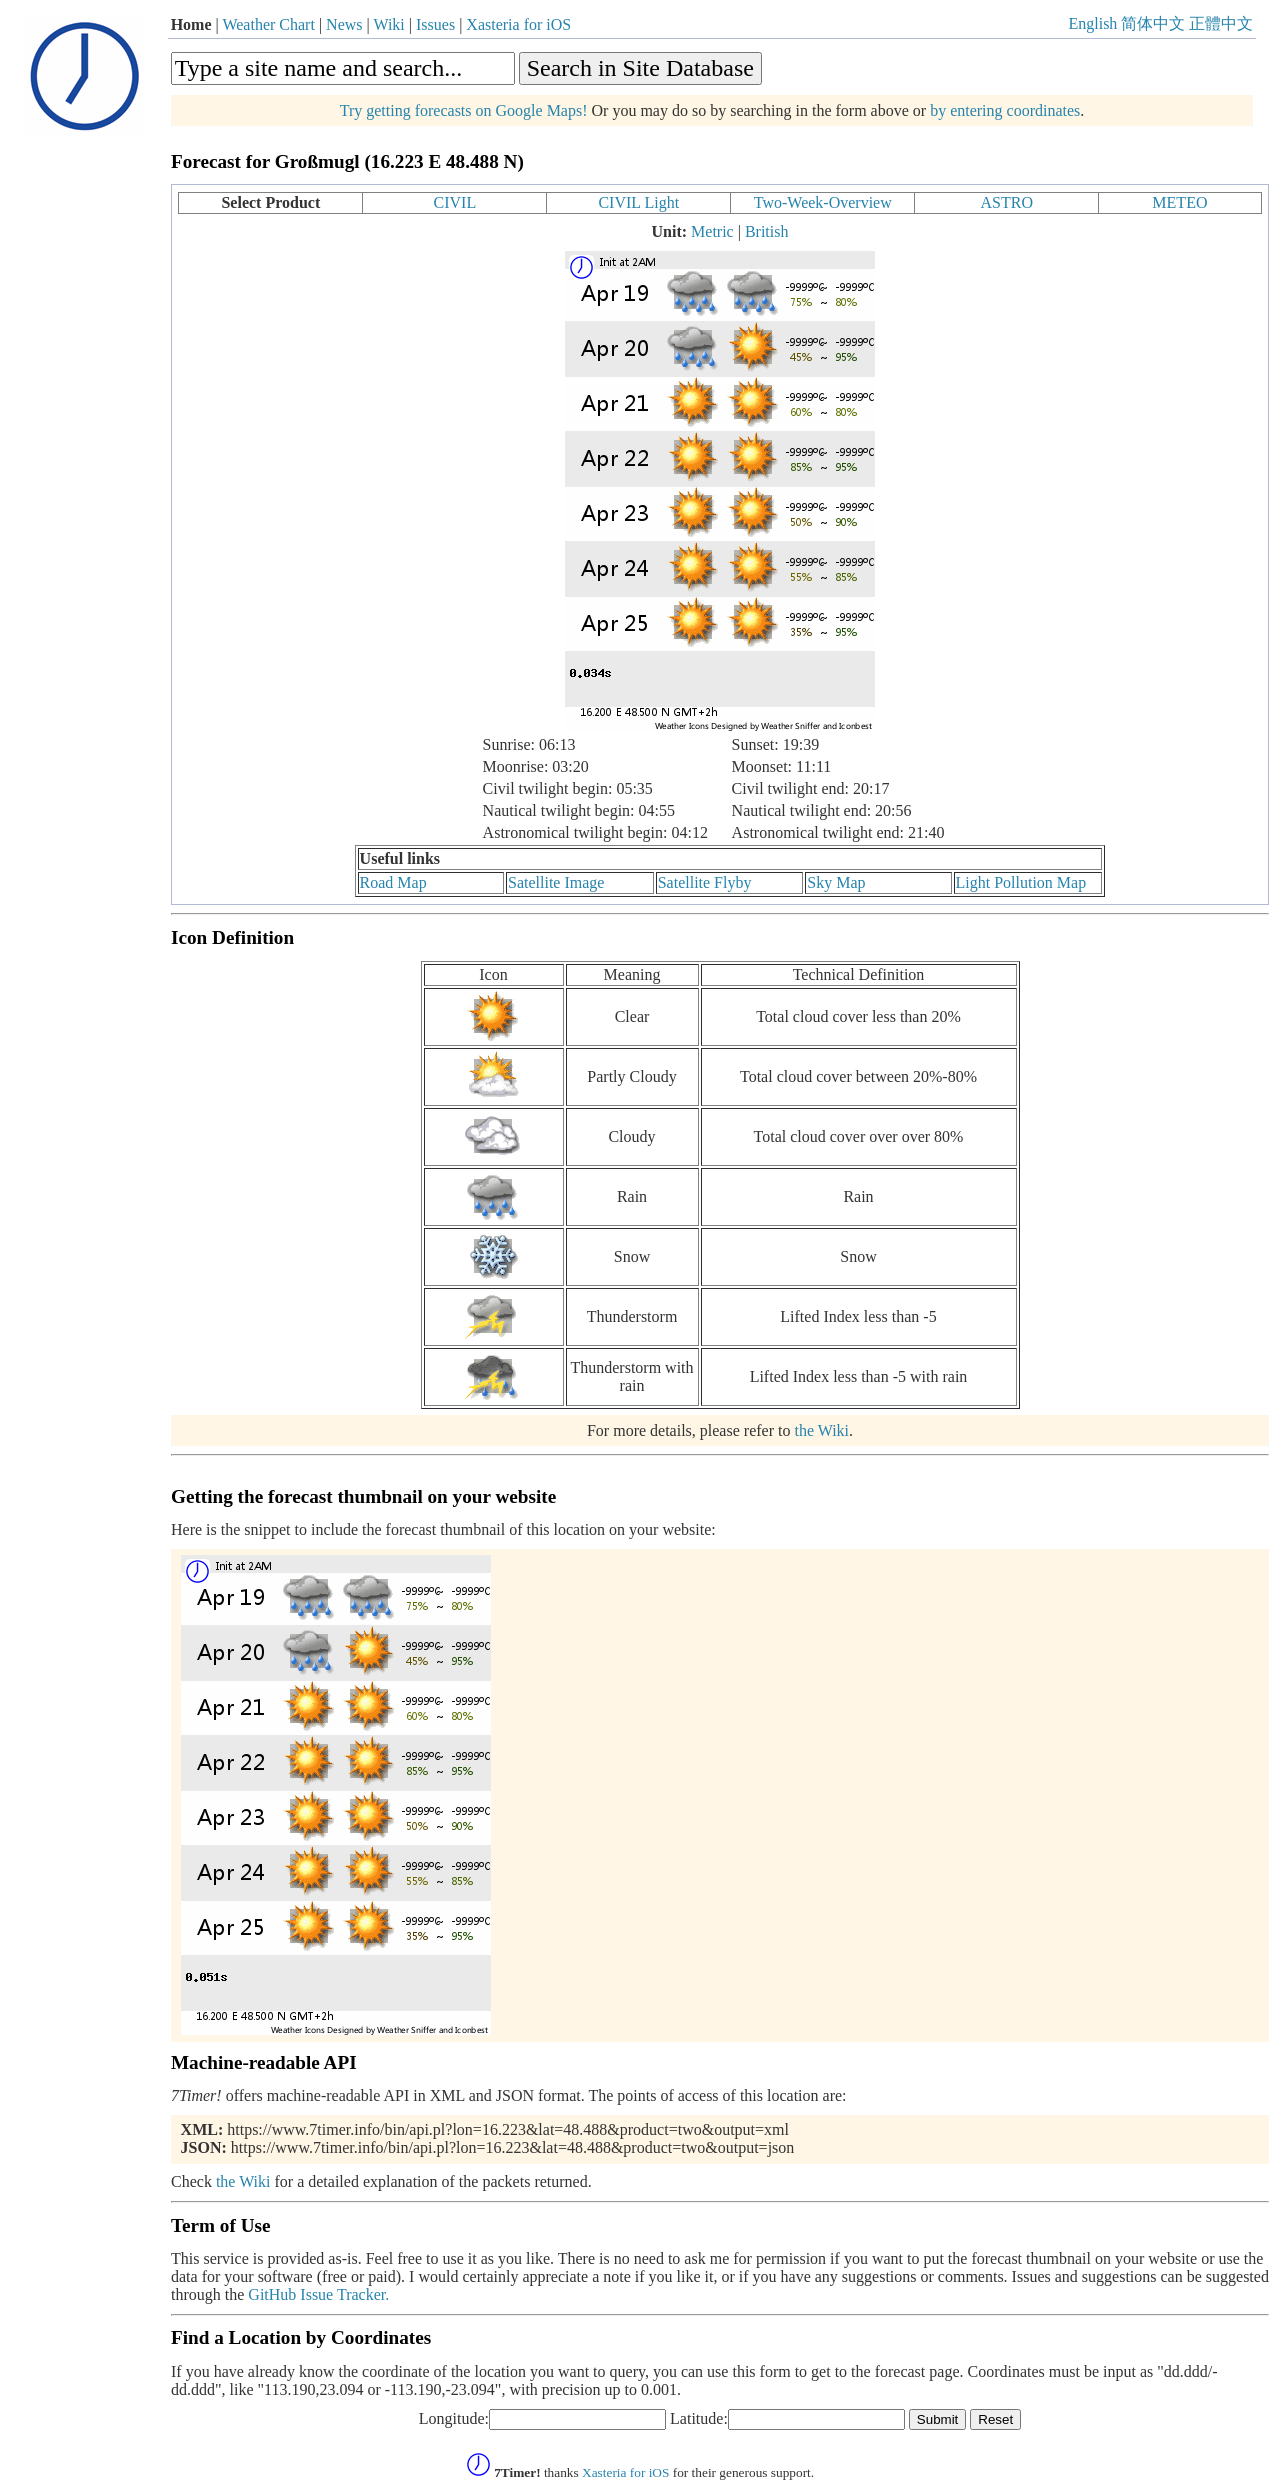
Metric (712, 231)
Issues (435, 24)
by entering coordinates (1005, 110)
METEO (1179, 202)
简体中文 (1153, 23)
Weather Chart (268, 24)
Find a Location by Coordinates (301, 2337)
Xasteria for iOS (518, 24)
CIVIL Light (638, 202)
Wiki (388, 24)
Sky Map (836, 882)
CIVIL (455, 202)
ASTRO (1007, 202)
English (1092, 23)
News (344, 24)
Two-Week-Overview (823, 202)
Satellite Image (556, 882)
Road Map (393, 882)
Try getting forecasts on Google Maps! (464, 110)
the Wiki (821, 1430)
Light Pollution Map (1021, 882)
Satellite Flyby (705, 882)
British (767, 231)
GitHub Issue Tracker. (318, 2294)
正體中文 (1221, 23)
